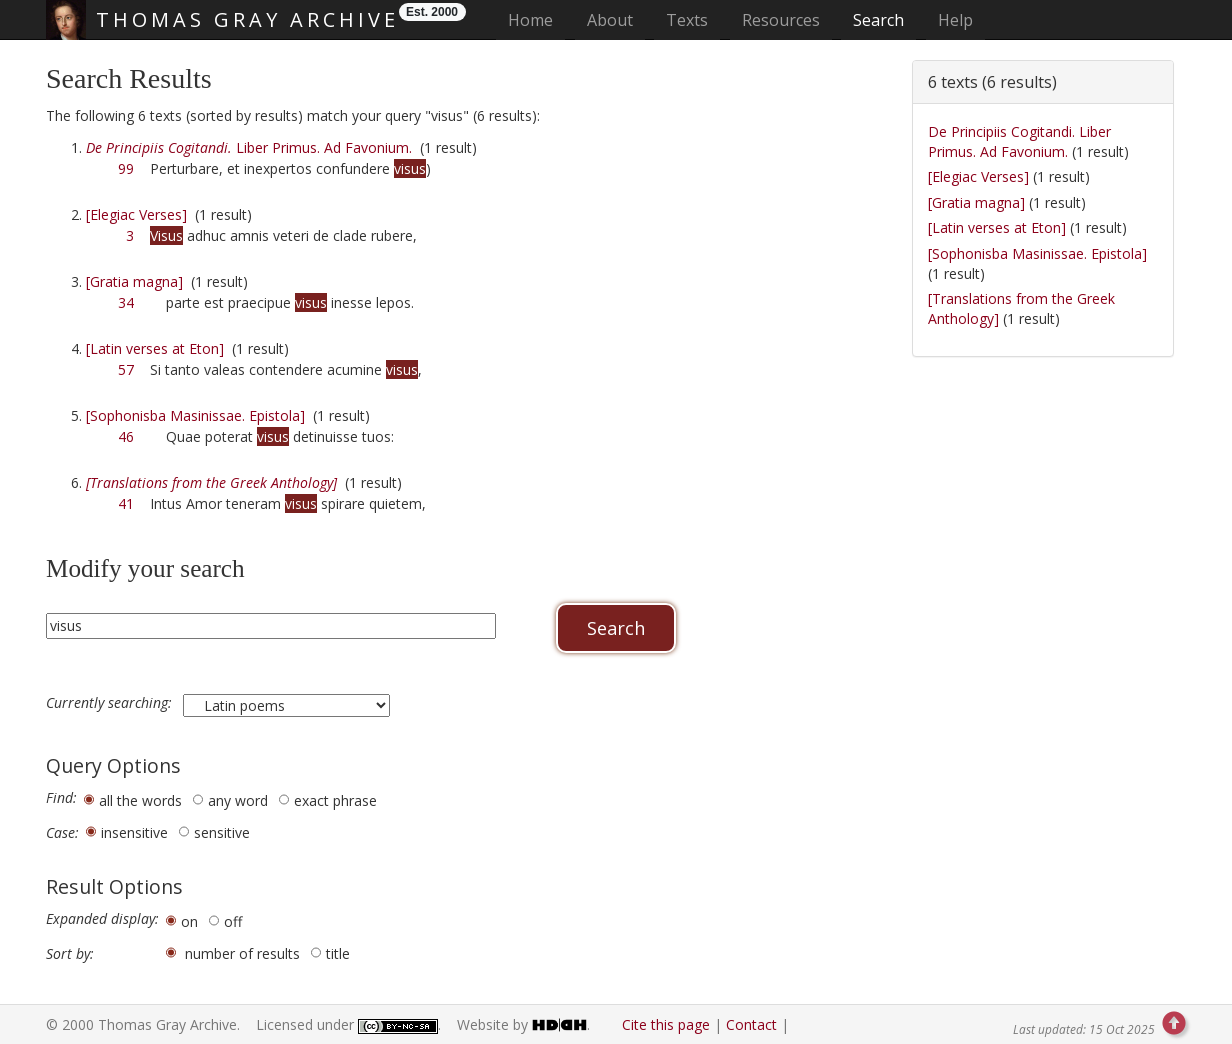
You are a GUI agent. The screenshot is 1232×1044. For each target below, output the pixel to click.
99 (126, 168)
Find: (61, 798)
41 (126, 503)
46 (126, 436)
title (338, 953)
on (189, 921)
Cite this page (666, 1024)
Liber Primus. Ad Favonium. (249, 147)
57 (126, 369)
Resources (781, 20)
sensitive (222, 832)
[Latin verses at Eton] (155, 348)
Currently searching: (111, 703)
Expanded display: (102, 919)
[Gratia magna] (134, 281)
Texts (687, 20)
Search (878, 20)
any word (238, 800)
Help (955, 20)
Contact (751, 1024)
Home (536, 19)
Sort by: (70, 954)
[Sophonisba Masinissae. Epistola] (195, 415)
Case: (62, 833)
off (233, 921)
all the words (140, 800)
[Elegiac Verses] (136, 214)
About (610, 20)
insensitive (134, 832)
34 (126, 302)
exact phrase (335, 800)
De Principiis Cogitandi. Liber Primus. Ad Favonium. (1019, 141)
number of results (242, 953)
